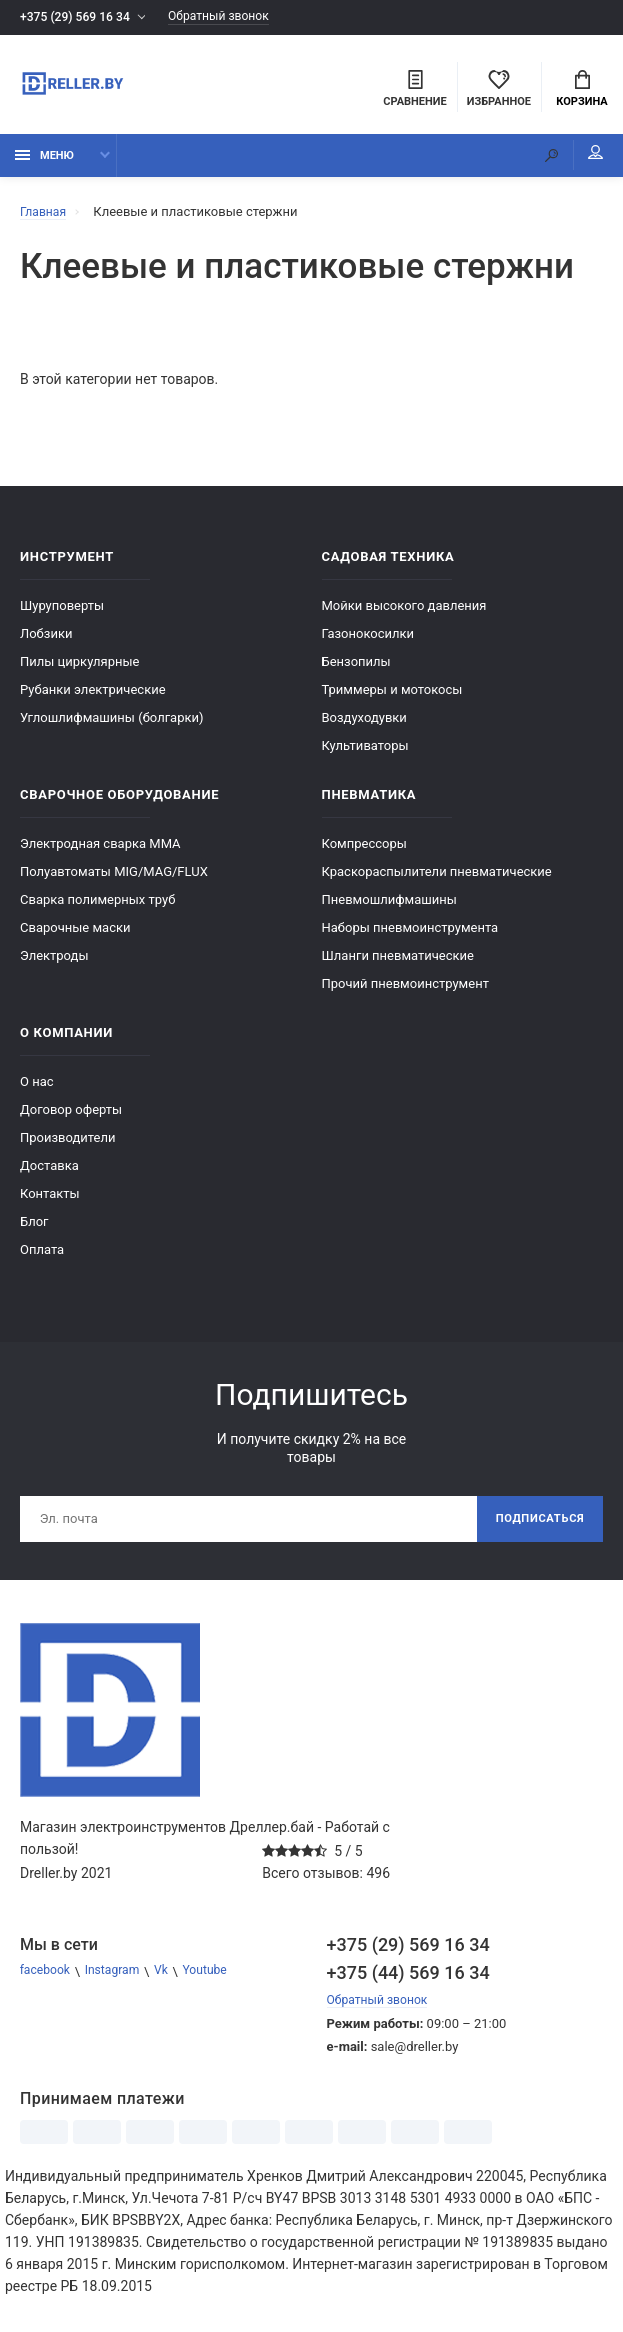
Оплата (42, 1256)
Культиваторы (365, 752)
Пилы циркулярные (79, 668)
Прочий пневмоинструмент (405, 990)
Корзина (581, 91)
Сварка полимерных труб (97, 906)
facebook (47, 1982)
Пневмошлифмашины (389, 906)
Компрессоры (364, 850)
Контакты (50, 1200)
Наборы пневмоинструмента (410, 934)
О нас (37, 1088)
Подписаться (535, 1528)
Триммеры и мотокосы (392, 696)
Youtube (218, 1982)
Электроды (54, 962)
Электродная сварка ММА (100, 850)
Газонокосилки (368, 640)
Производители (68, 1144)
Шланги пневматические (398, 962)
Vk (170, 1982)
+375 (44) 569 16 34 (408, 1983)
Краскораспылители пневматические (437, 878)
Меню (44, 162)
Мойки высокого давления (404, 612)
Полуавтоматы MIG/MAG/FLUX (114, 878)
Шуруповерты (62, 612)
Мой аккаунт (582, 160)
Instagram (118, 1982)
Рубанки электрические (93, 696)
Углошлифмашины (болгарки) (112, 724)
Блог (34, 1228)
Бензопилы (356, 668)
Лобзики (46, 640)
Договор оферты (71, 1116)
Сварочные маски (75, 934)
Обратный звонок (233, 17)
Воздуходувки (364, 724)
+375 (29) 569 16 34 (79, 17)
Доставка (49, 1172)
